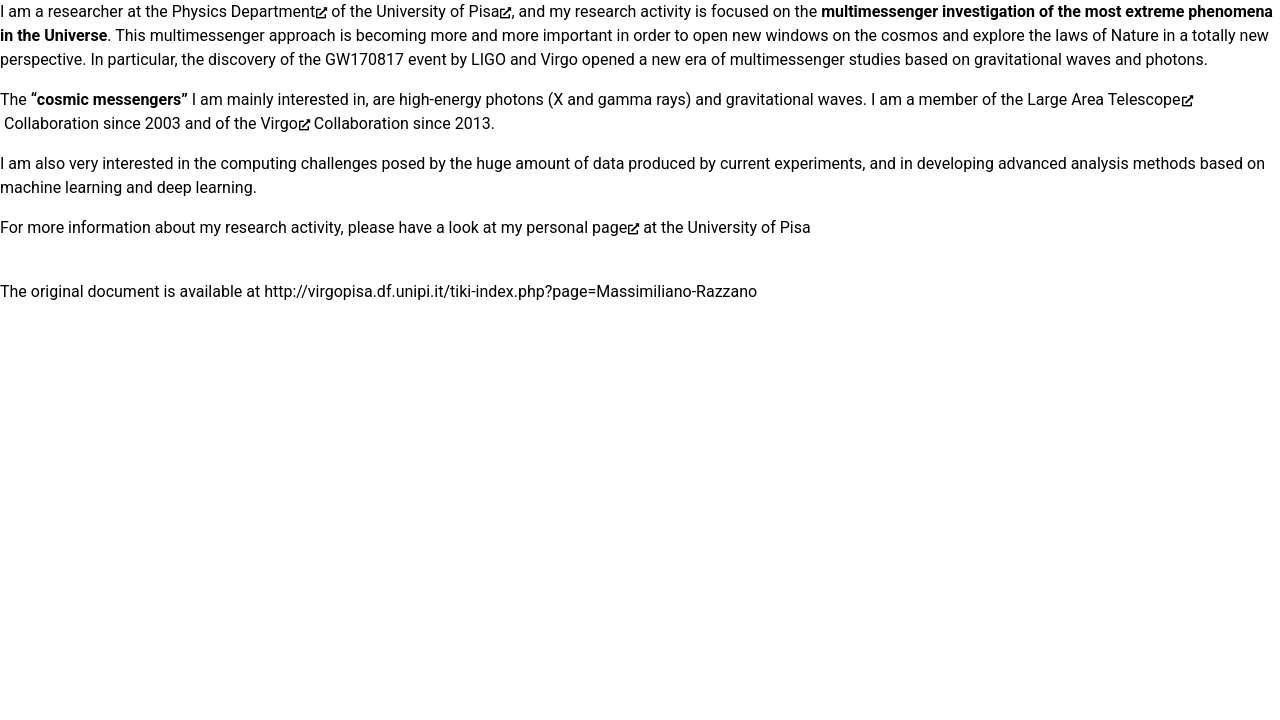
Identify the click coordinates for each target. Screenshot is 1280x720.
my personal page (564, 227)
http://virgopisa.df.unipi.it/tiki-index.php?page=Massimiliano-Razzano (510, 291)
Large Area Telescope (1103, 99)
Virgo (278, 123)
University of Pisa (437, 11)
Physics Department (244, 11)
